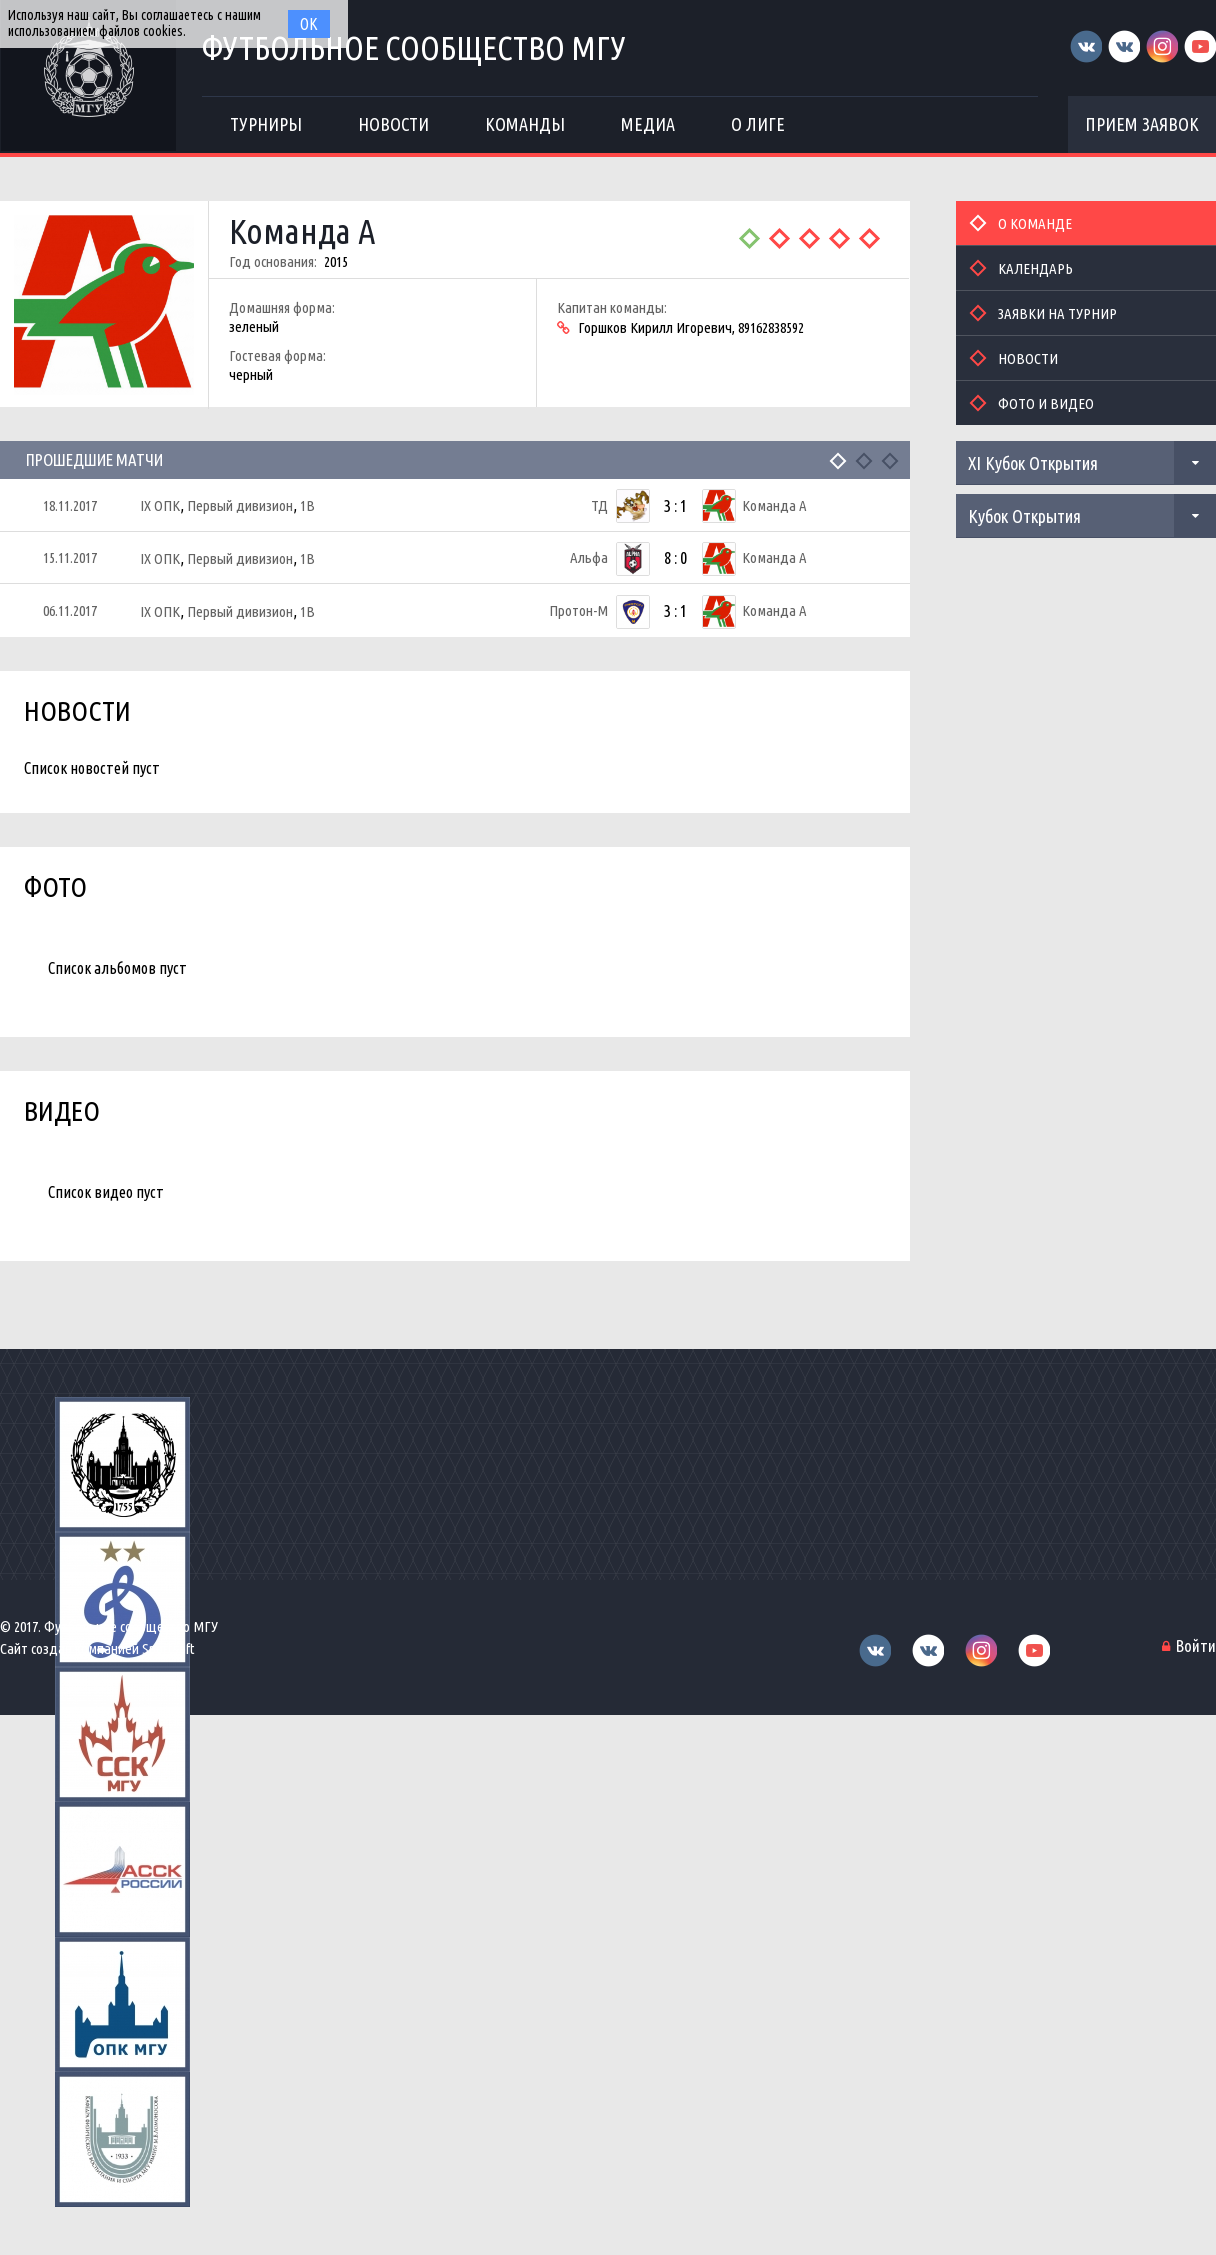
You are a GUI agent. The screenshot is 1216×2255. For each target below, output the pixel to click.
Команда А (302, 231)
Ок (309, 24)
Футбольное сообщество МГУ (414, 47)
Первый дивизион (240, 505)
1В (307, 505)
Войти (1196, 1645)
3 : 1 (675, 505)
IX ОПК (160, 505)
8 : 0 (675, 557)
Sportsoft (168, 1648)
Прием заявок (1142, 124)
